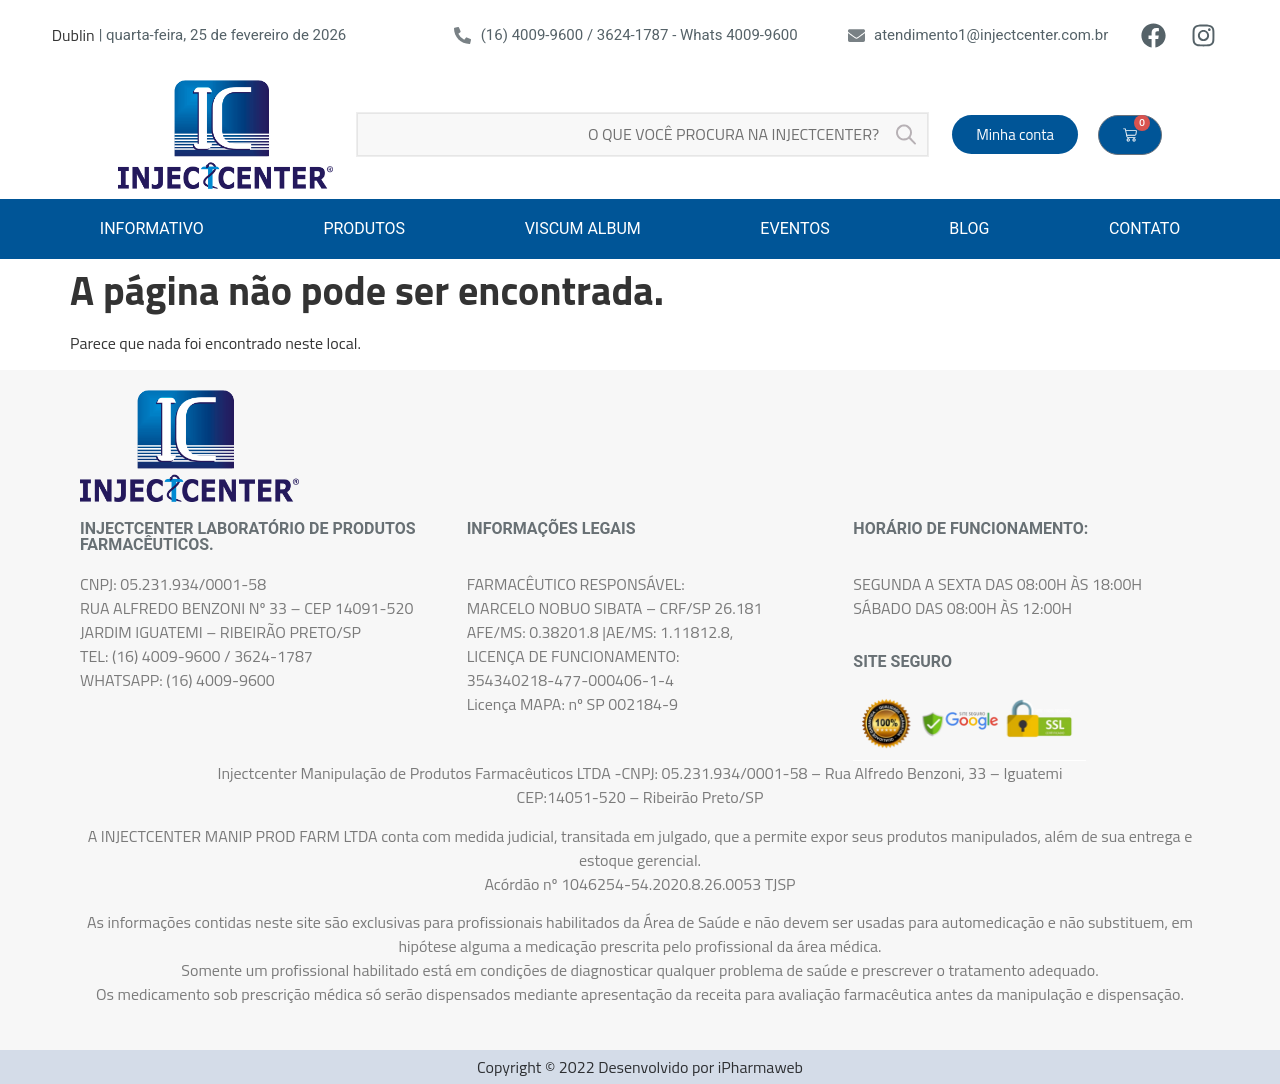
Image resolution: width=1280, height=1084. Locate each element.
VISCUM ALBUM (583, 228)
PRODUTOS (364, 228)
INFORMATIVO (152, 228)
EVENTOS (794, 228)
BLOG (969, 228)
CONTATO (1144, 228)
